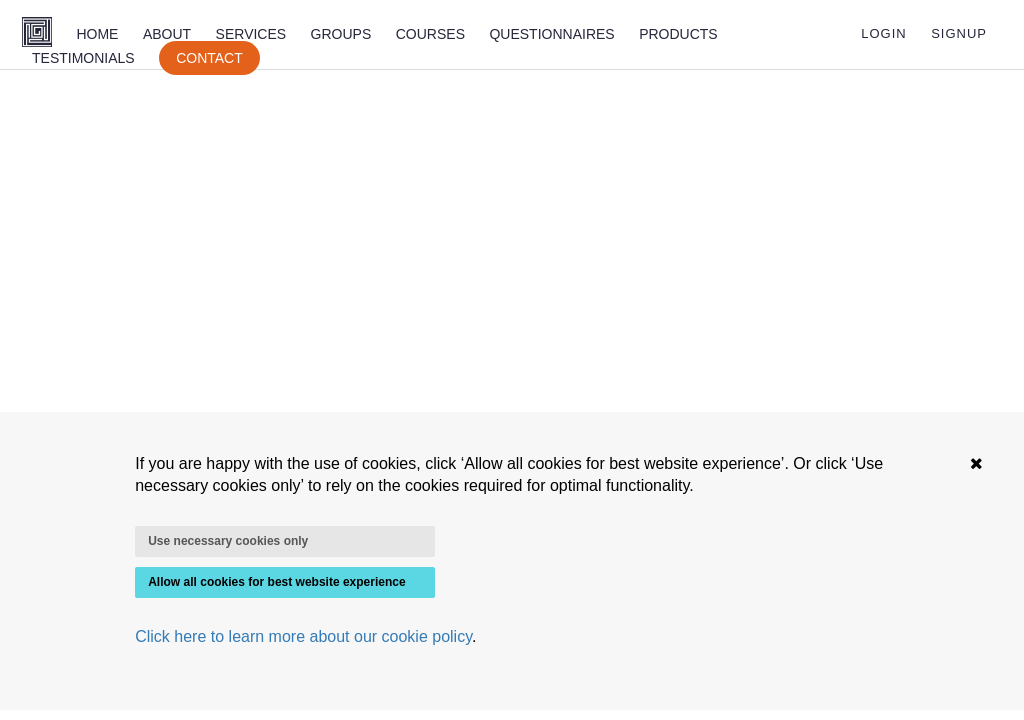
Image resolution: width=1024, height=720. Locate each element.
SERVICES (251, 34)
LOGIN (883, 33)
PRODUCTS (678, 34)
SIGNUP (959, 33)
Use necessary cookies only (228, 541)
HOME (97, 34)
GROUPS (341, 34)
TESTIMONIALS (83, 58)
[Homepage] (37, 33)
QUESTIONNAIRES (551, 34)
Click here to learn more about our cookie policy (303, 636)
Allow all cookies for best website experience (276, 582)
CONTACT (209, 58)
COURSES (430, 34)
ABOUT (167, 34)
